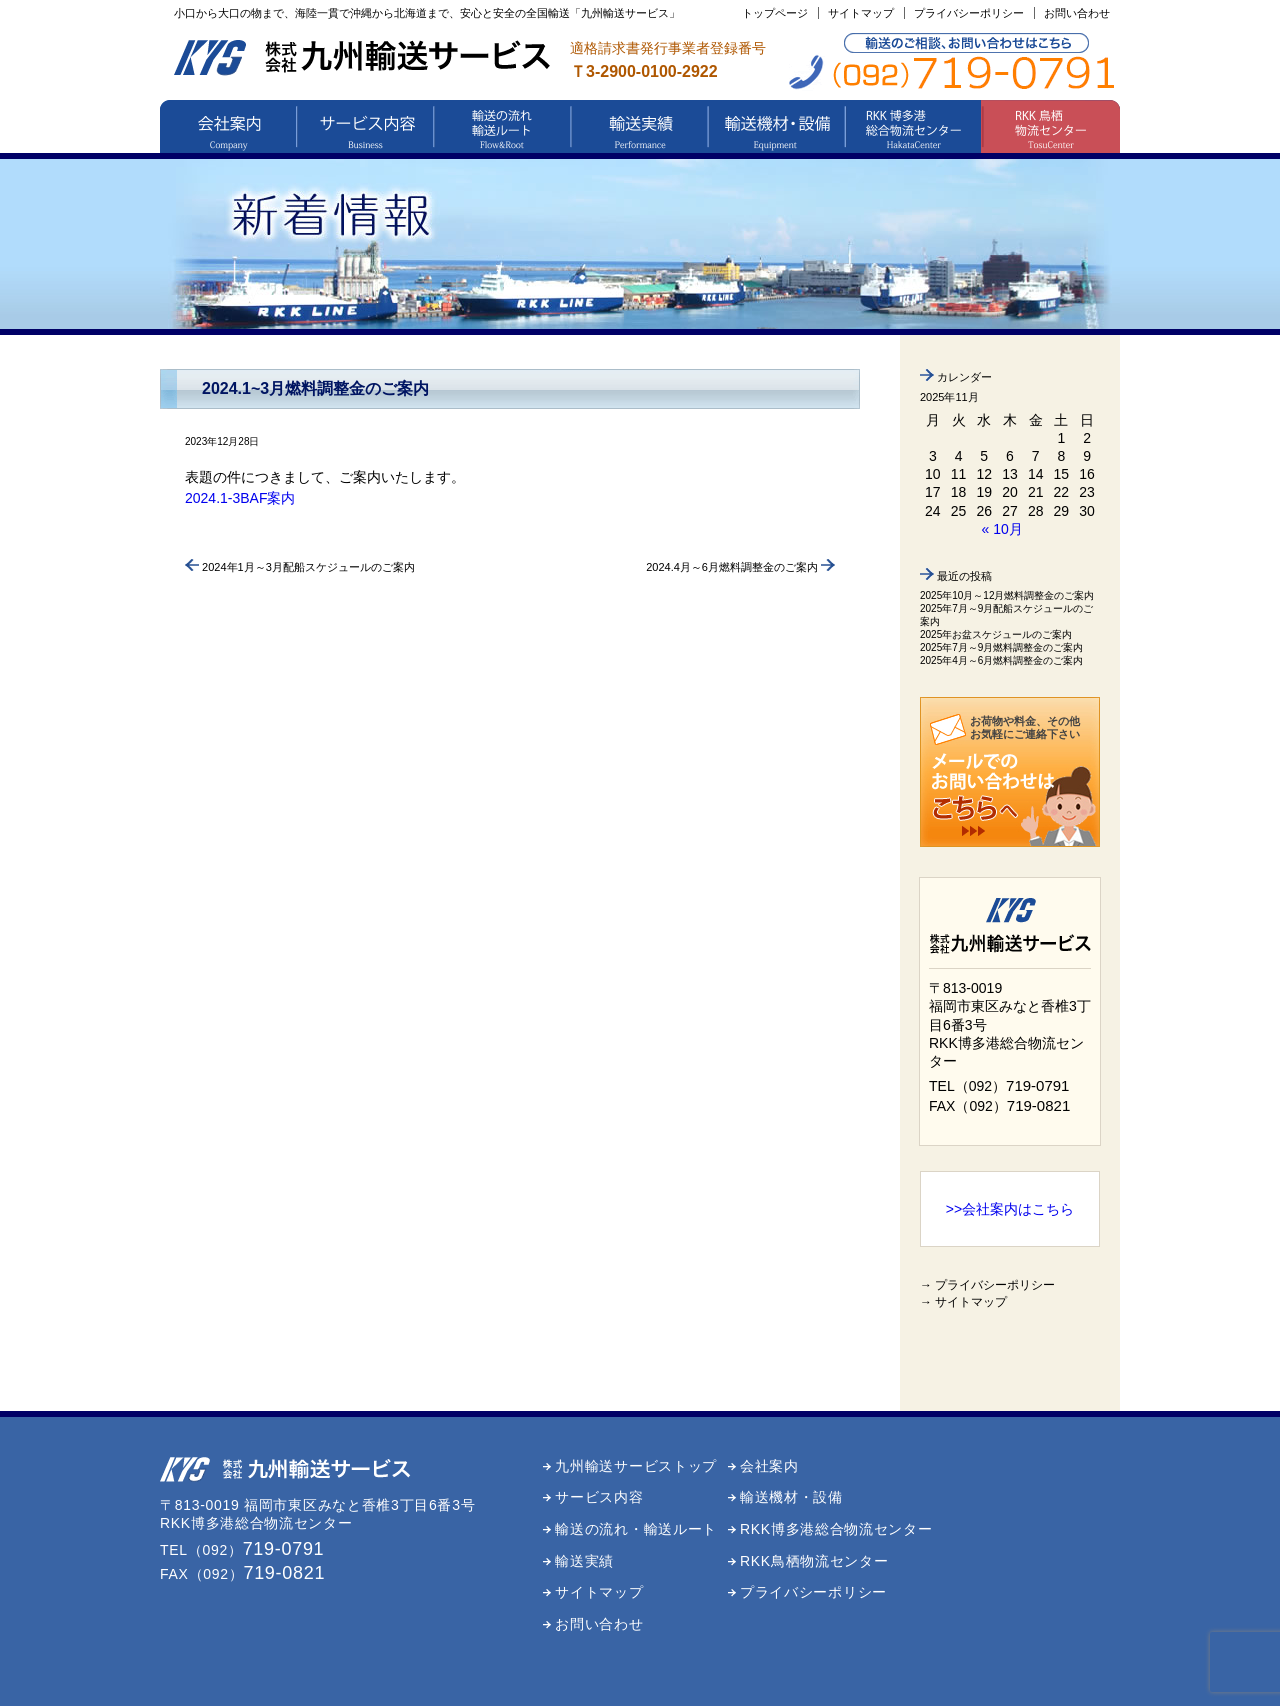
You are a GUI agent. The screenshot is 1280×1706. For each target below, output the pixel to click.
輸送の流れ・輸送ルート (636, 1529)
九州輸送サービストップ (636, 1466)
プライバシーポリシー (969, 13)
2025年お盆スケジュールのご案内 (996, 634)
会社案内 (769, 1466)
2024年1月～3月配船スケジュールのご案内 (300, 567)
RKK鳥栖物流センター (814, 1561)
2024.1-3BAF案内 (240, 498)
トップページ (775, 13)
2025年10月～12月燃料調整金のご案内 (1007, 595)
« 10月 (1002, 529)
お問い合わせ (1077, 13)
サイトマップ (861, 13)
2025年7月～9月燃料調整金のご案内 (1001, 647)
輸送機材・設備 (791, 1497)
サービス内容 (599, 1497)
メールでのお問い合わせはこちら (993, 794)
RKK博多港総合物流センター (836, 1529)
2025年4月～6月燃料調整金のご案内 (1001, 660)
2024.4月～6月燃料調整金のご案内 (740, 567)
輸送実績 (584, 1561)
